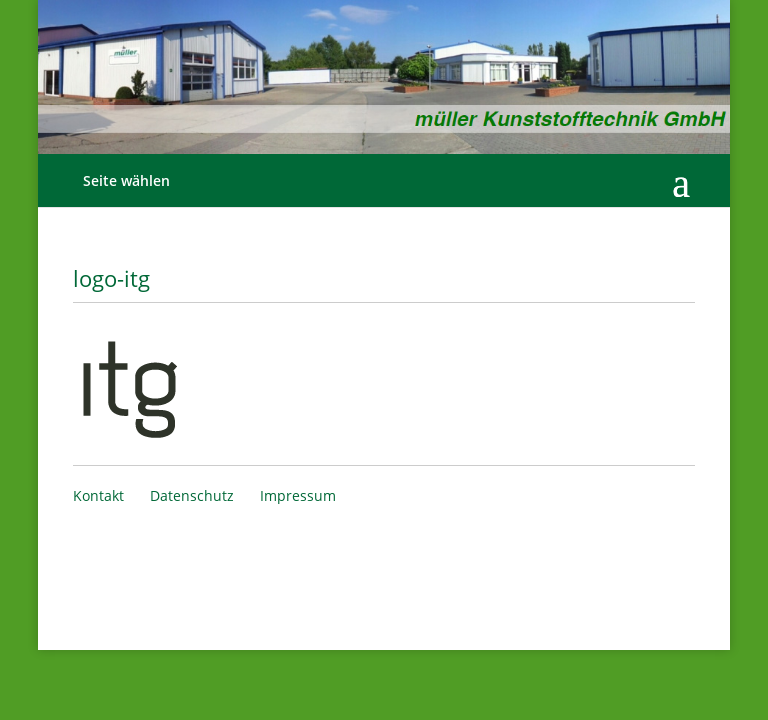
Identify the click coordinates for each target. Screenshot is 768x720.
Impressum (298, 495)
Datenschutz (192, 495)
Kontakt (98, 495)
